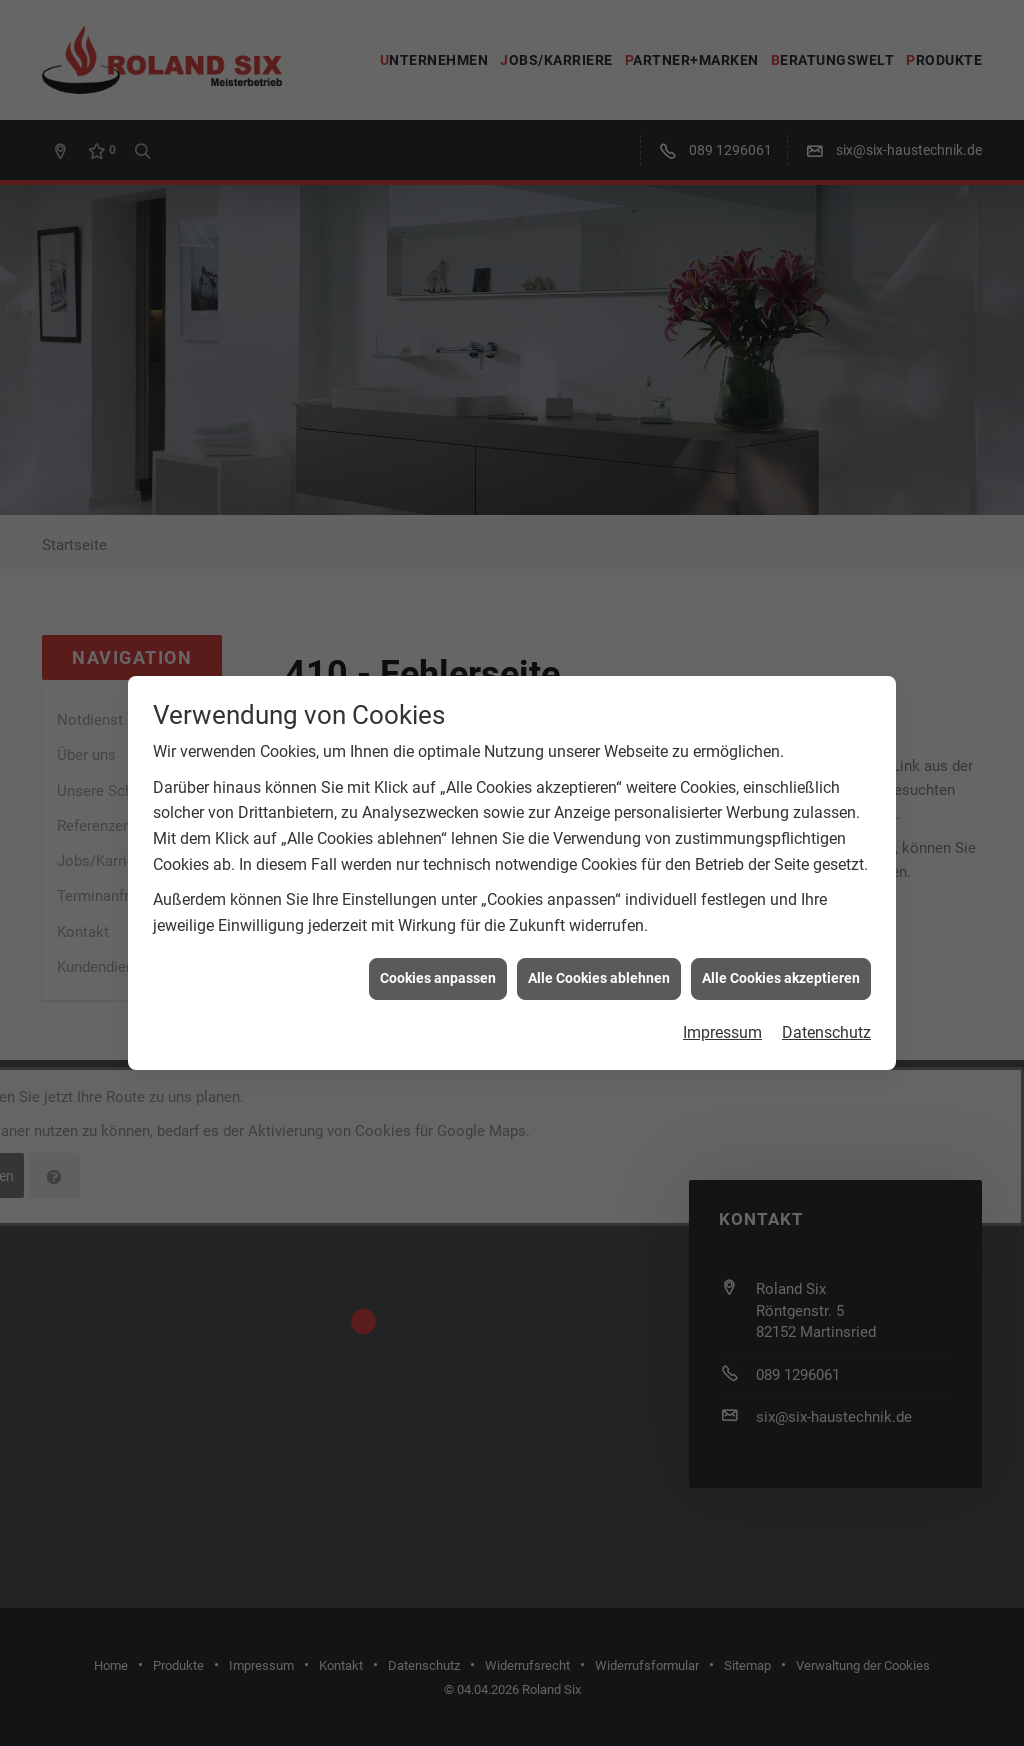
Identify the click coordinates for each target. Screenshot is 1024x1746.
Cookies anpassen (438, 965)
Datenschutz (826, 1018)
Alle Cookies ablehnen (599, 965)
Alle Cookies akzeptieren (781, 965)
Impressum (722, 1018)
